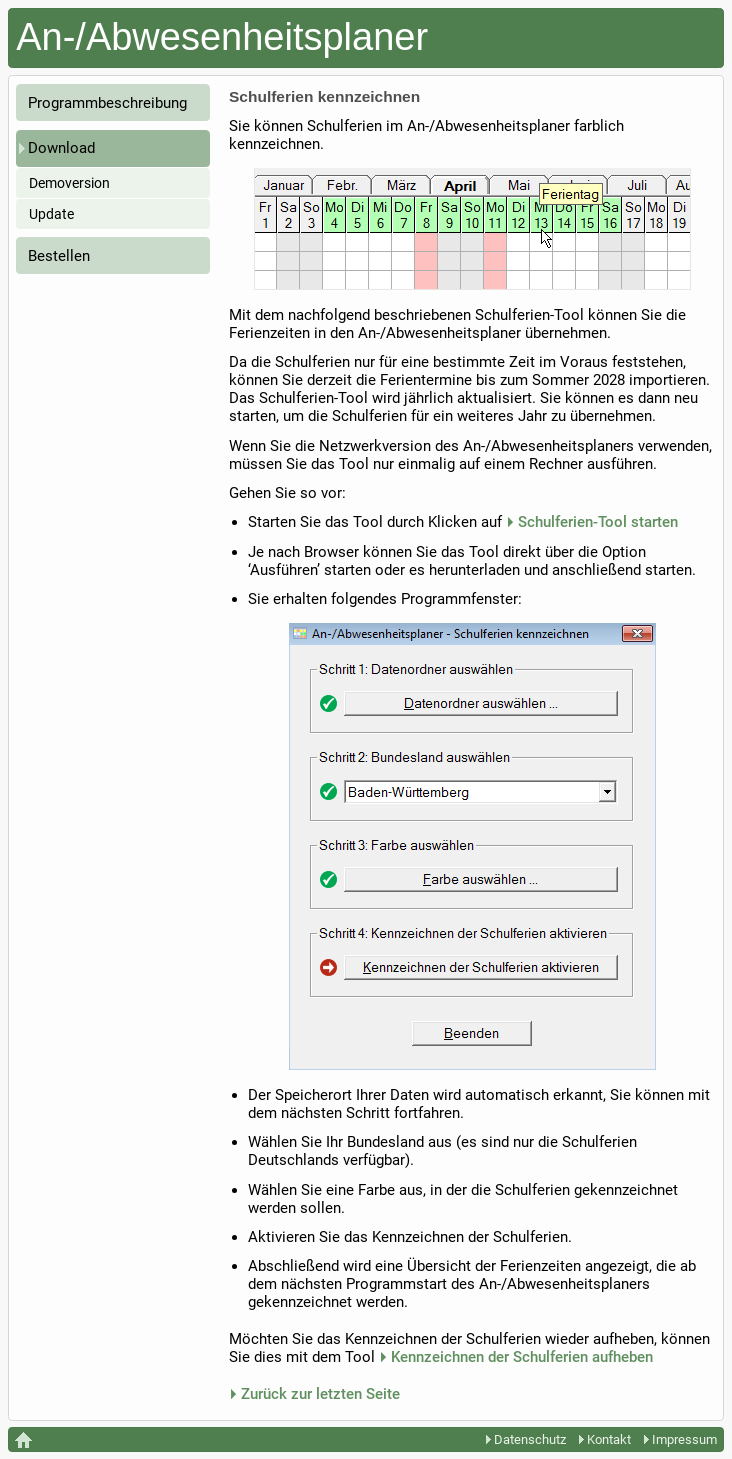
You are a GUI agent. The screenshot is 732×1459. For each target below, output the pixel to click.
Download (61, 148)
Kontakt (605, 1439)
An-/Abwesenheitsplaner (222, 37)
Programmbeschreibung (107, 103)
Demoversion (69, 183)
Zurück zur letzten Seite (320, 1394)
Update (51, 214)
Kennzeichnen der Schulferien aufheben (522, 1357)
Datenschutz (526, 1439)
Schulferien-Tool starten (598, 522)
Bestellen (59, 256)
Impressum (680, 1439)
